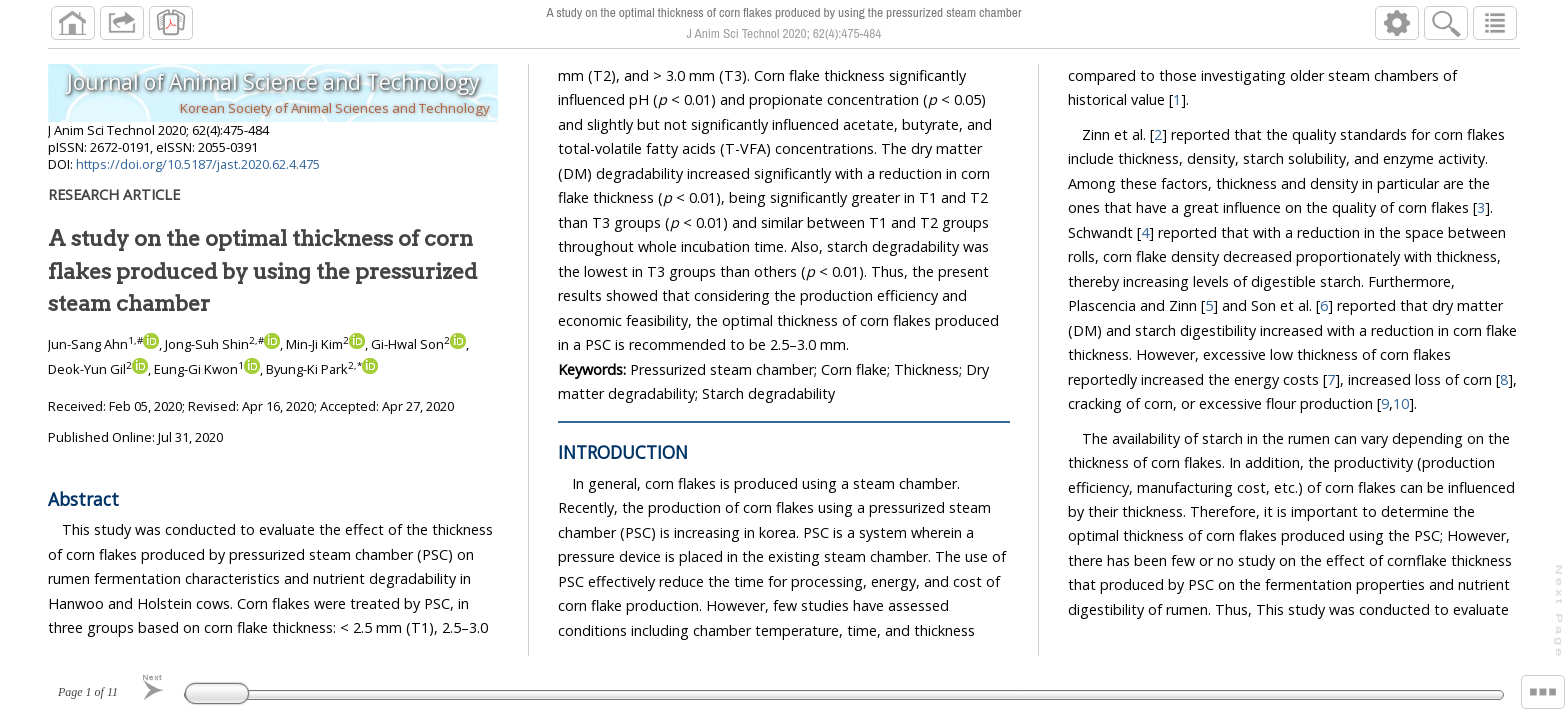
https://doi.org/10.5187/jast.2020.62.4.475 (198, 164)
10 (1402, 403)
